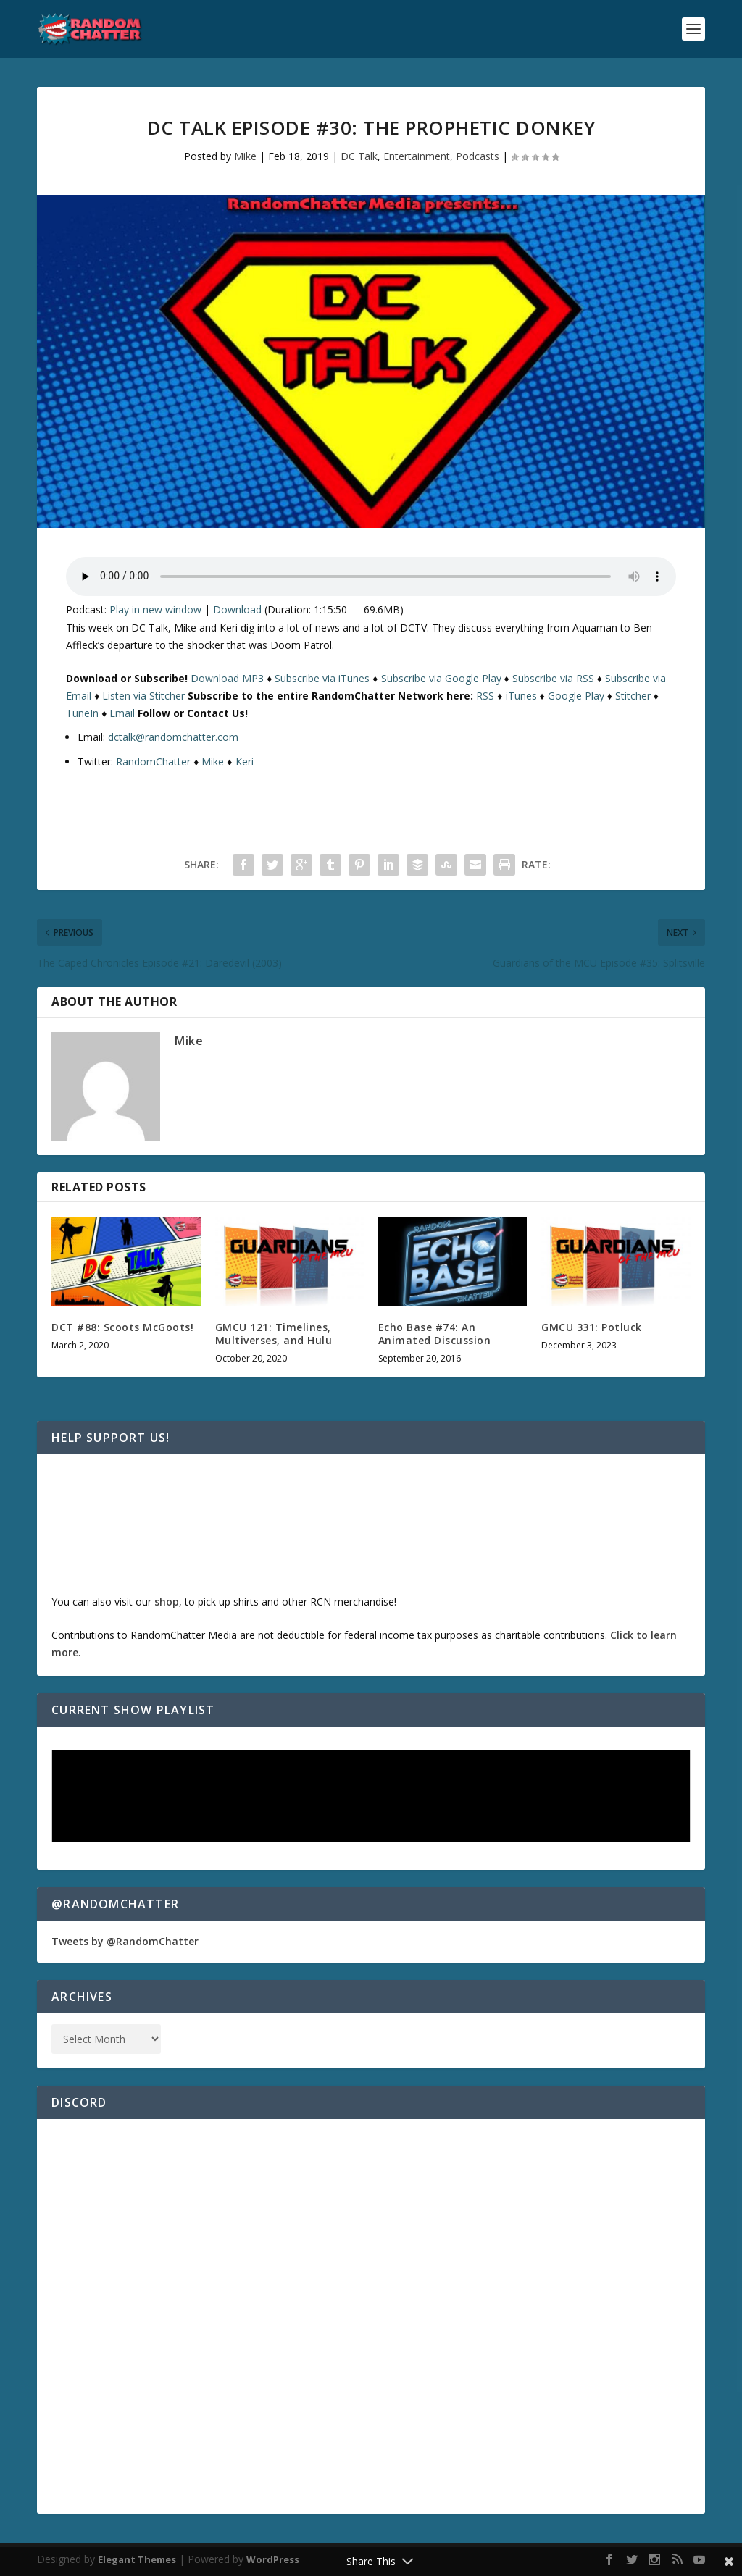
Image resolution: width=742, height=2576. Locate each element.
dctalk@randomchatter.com (173, 737)
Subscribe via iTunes (322, 678)
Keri (244, 761)
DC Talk (359, 156)
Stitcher (633, 695)
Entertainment (416, 156)
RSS (485, 695)
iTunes (521, 695)
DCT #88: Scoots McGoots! (122, 1327)
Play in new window (155, 609)
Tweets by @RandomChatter (125, 1941)
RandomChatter (153, 761)
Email (122, 713)
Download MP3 (227, 678)
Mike (245, 156)
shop (166, 1601)
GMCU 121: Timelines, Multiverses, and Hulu (274, 1333)
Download (237, 609)
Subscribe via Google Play (441, 678)
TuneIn (82, 713)
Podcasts (477, 156)
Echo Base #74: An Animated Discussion (434, 1333)
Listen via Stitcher (143, 695)
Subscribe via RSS (553, 678)
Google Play (576, 695)
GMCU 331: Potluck (591, 1327)
